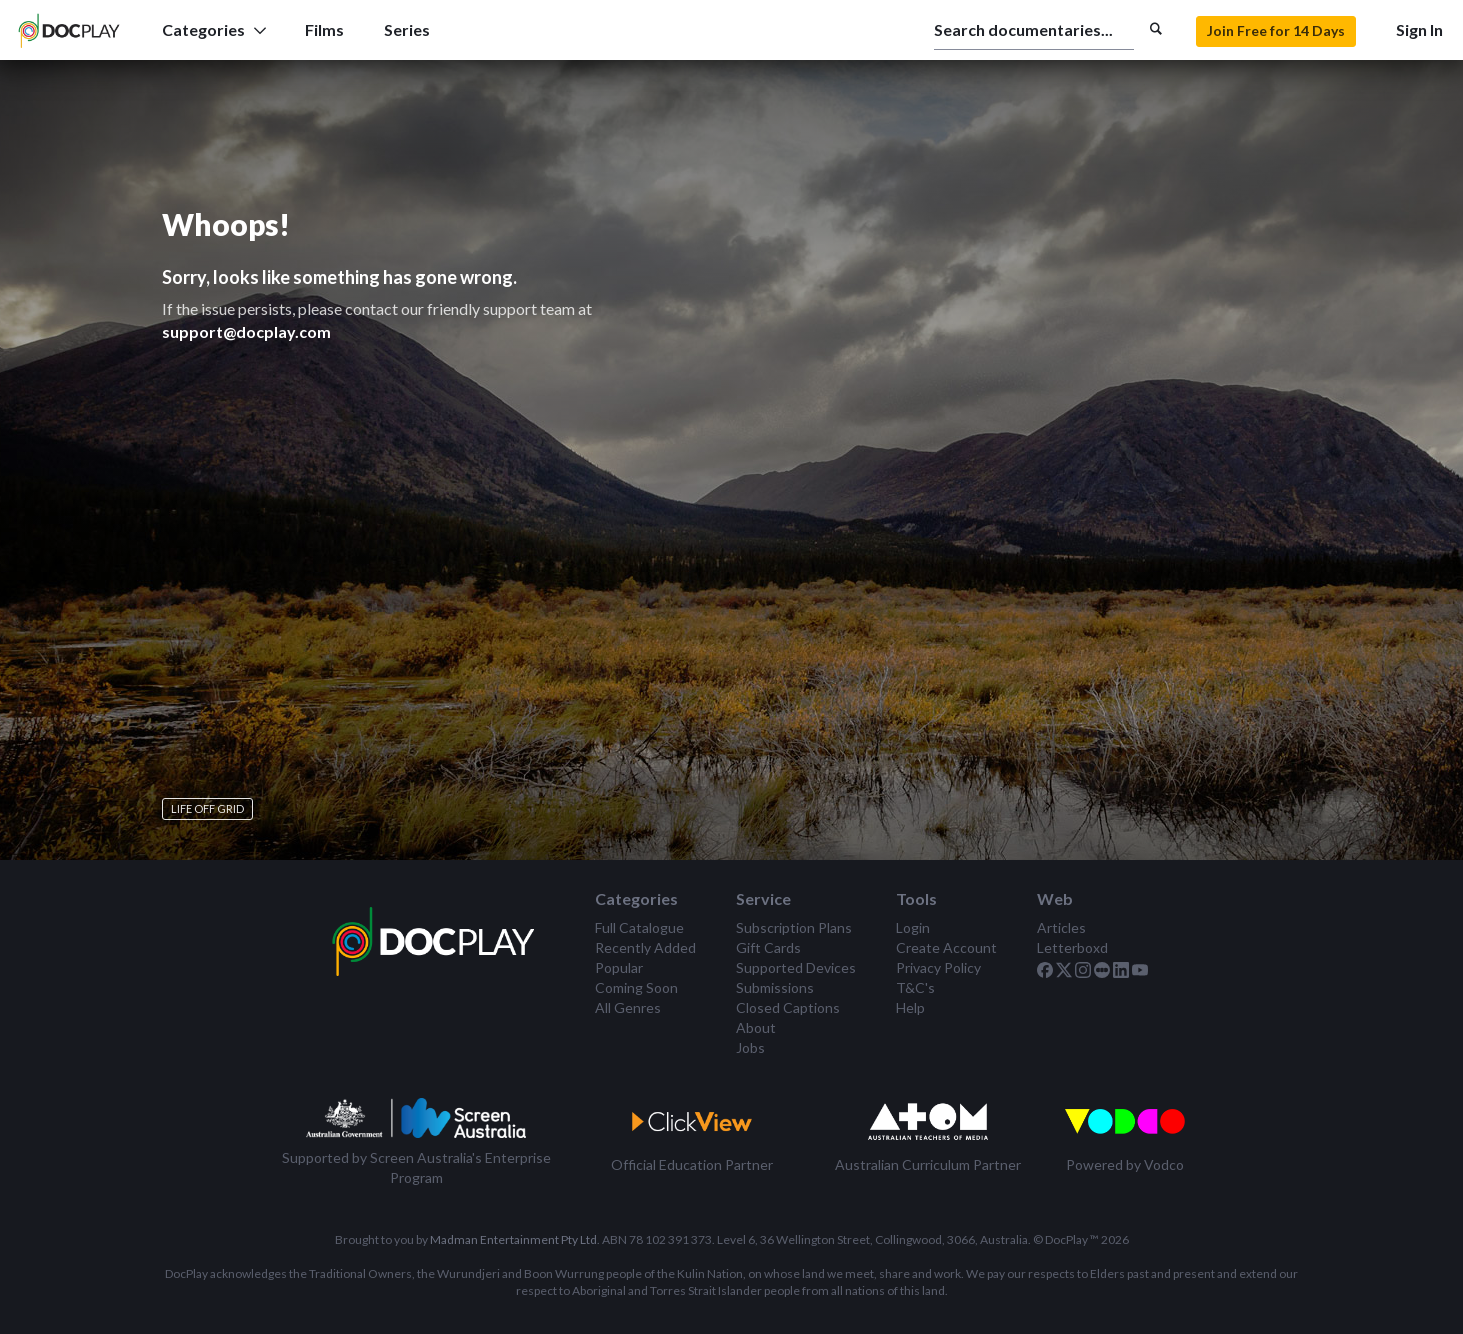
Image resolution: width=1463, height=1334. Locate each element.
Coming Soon (636, 987)
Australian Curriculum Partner (928, 1164)
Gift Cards (768, 947)
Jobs (750, 1047)
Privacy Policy (938, 967)
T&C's (915, 987)
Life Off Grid (207, 808)
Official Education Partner (692, 1164)
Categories (214, 29)
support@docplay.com (246, 331)
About (756, 1027)
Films (324, 29)
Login (913, 927)
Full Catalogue (639, 927)
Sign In (1419, 29)
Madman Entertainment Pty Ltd (513, 1239)
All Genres (628, 1007)
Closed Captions (788, 1007)
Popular (619, 967)
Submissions (775, 987)
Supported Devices (796, 967)
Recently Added (645, 947)
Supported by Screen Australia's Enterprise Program (416, 1167)
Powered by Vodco (1125, 1164)
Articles (1061, 927)
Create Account (946, 947)
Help (910, 1007)
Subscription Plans (794, 927)
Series (407, 29)
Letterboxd (1072, 947)
